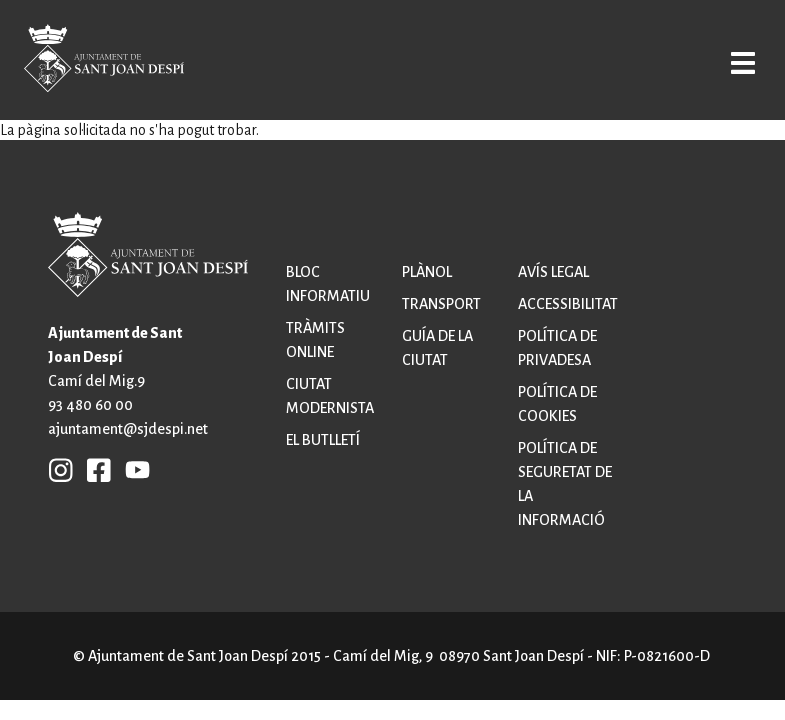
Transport (441, 304)
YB (132, 469)
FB (94, 469)
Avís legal (553, 272)
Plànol (427, 272)
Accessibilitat (568, 304)
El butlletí (323, 440)
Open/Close (737, 62)
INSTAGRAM (61, 469)
